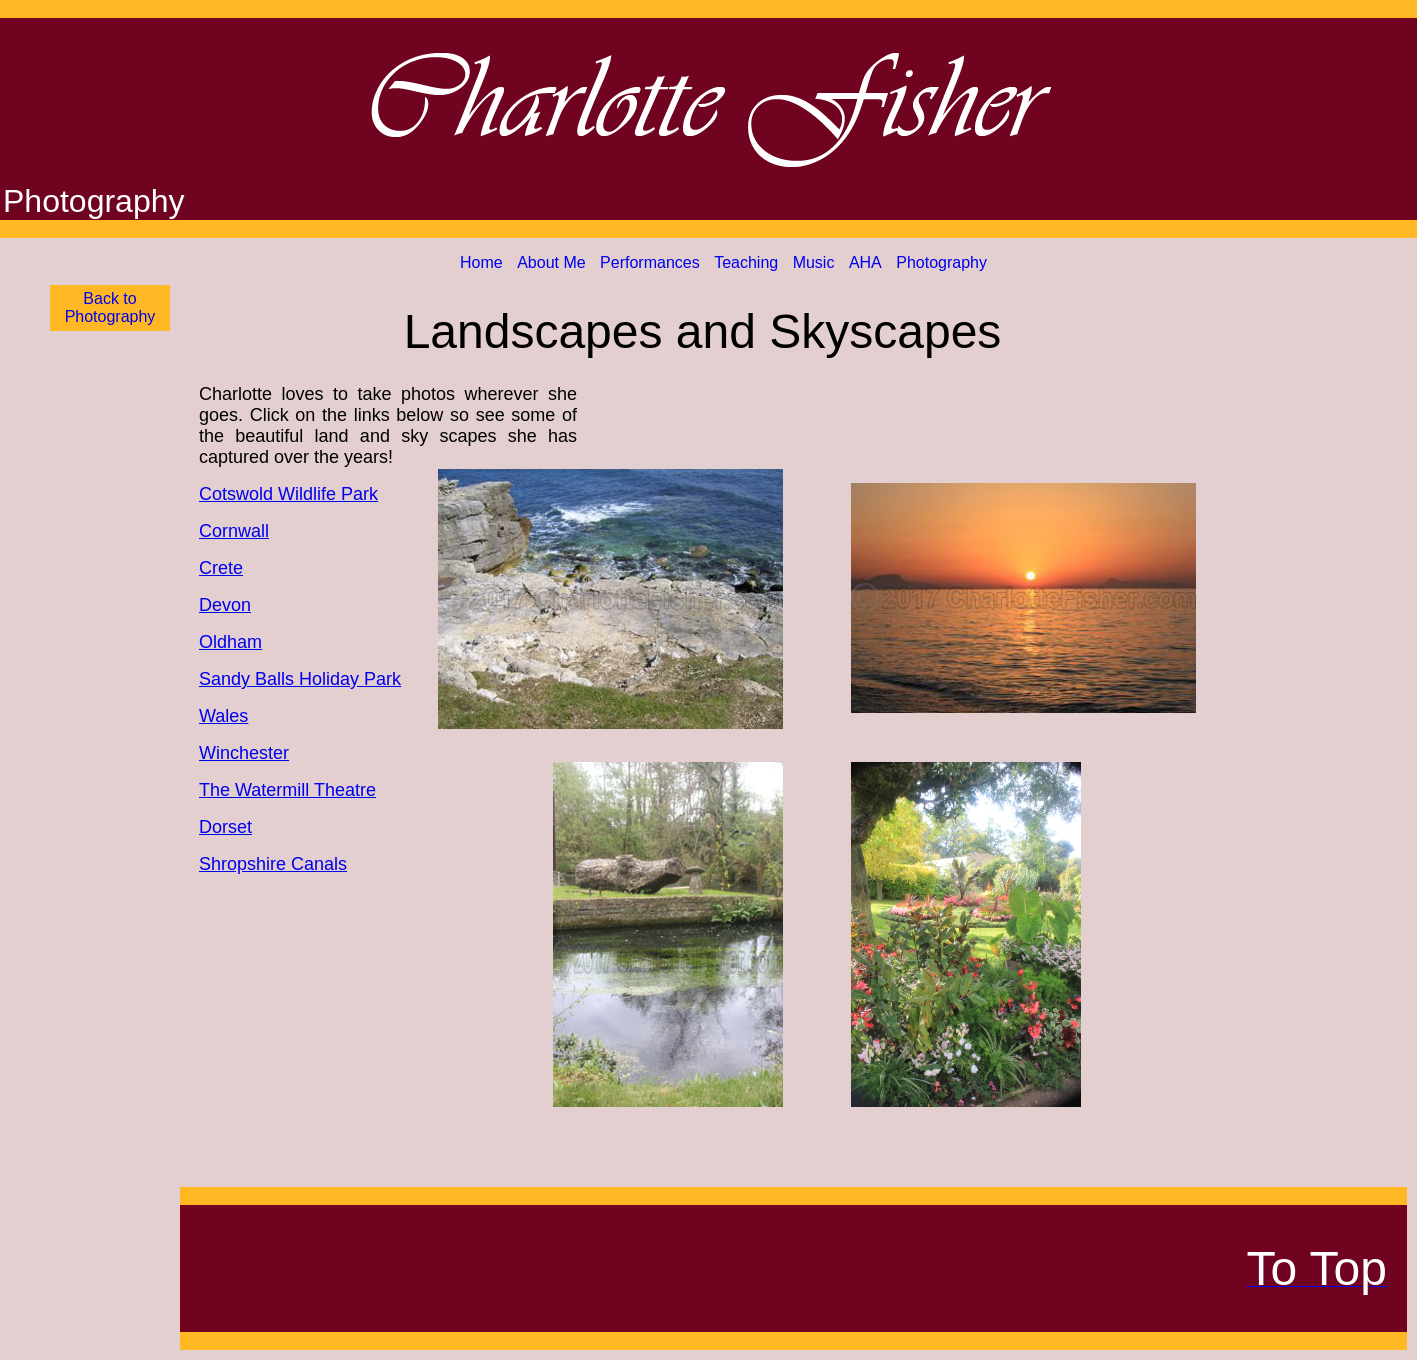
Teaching (746, 262)
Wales (223, 716)
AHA (865, 262)
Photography (941, 262)
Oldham (230, 642)
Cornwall (234, 531)
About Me (551, 262)
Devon (225, 605)
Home (481, 262)
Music (814, 262)
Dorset (225, 827)
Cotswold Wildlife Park (288, 494)
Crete (221, 568)
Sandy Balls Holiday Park (300, 679)
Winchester (244, 753)
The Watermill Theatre (287, 790)
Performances (650, 262)
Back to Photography (110, 307)
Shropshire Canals (273, 864)
